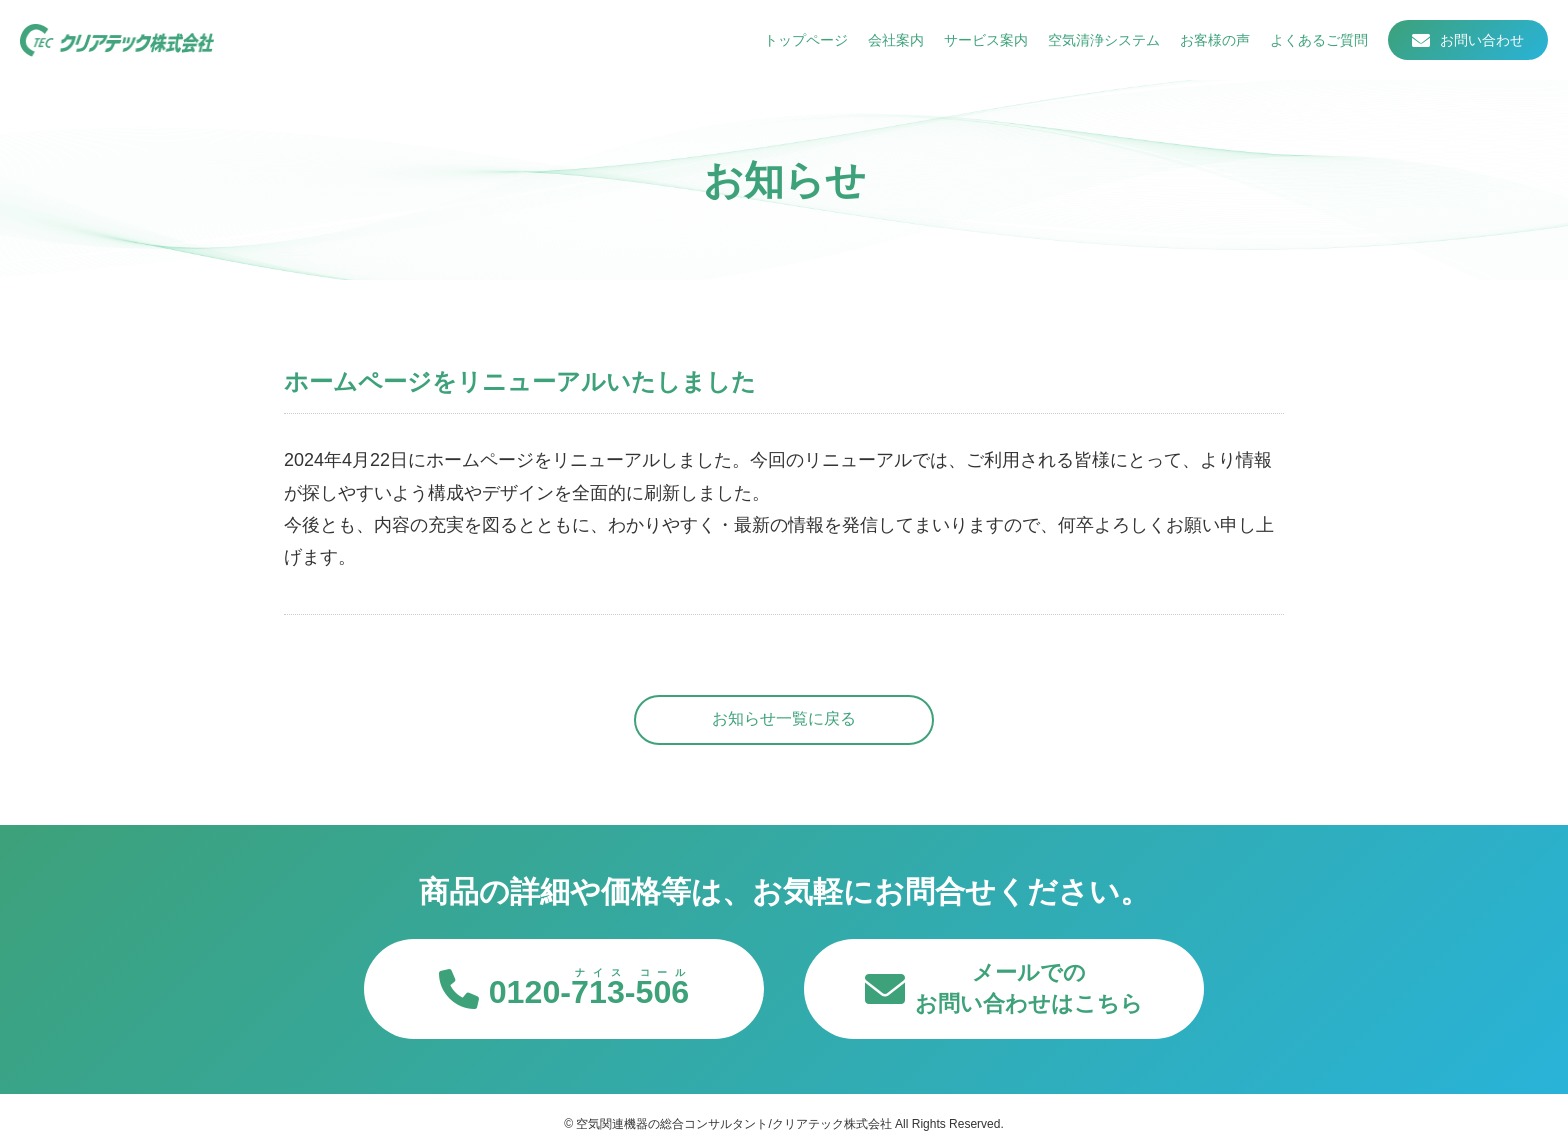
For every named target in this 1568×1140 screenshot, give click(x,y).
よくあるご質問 (1319, 40)
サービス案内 (986, 40)
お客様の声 (1215, 40)
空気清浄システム (1104, 40)
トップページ (806, 40)
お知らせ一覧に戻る (784, 718)
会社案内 (896, 40)
